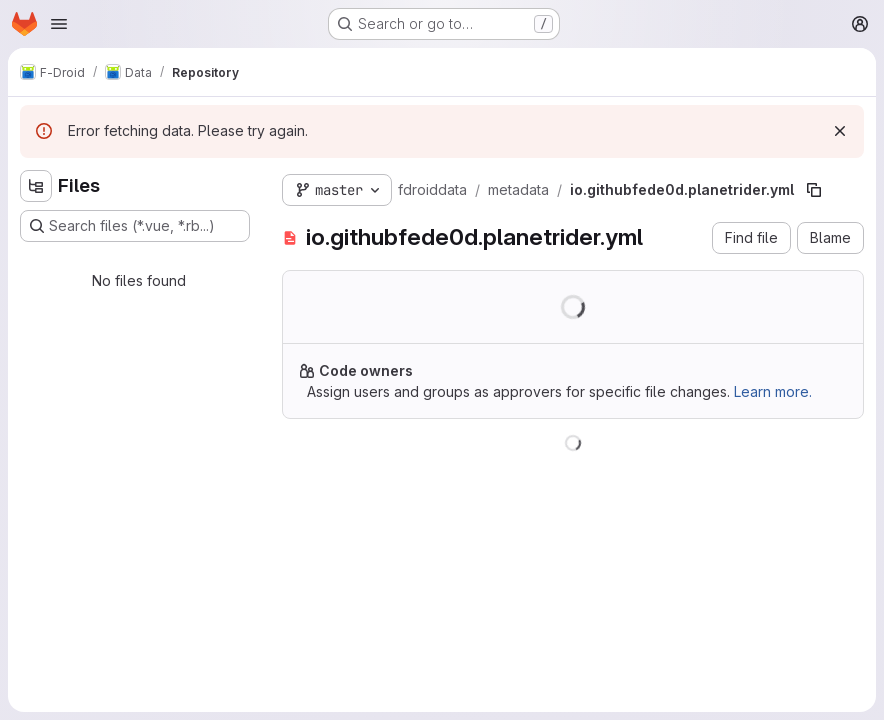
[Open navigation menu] (59, 24)
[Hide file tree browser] (36, 186)
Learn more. (773, 391)
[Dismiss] (840, 131)
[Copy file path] (814, 190)
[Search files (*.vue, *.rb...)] (135, 226)
